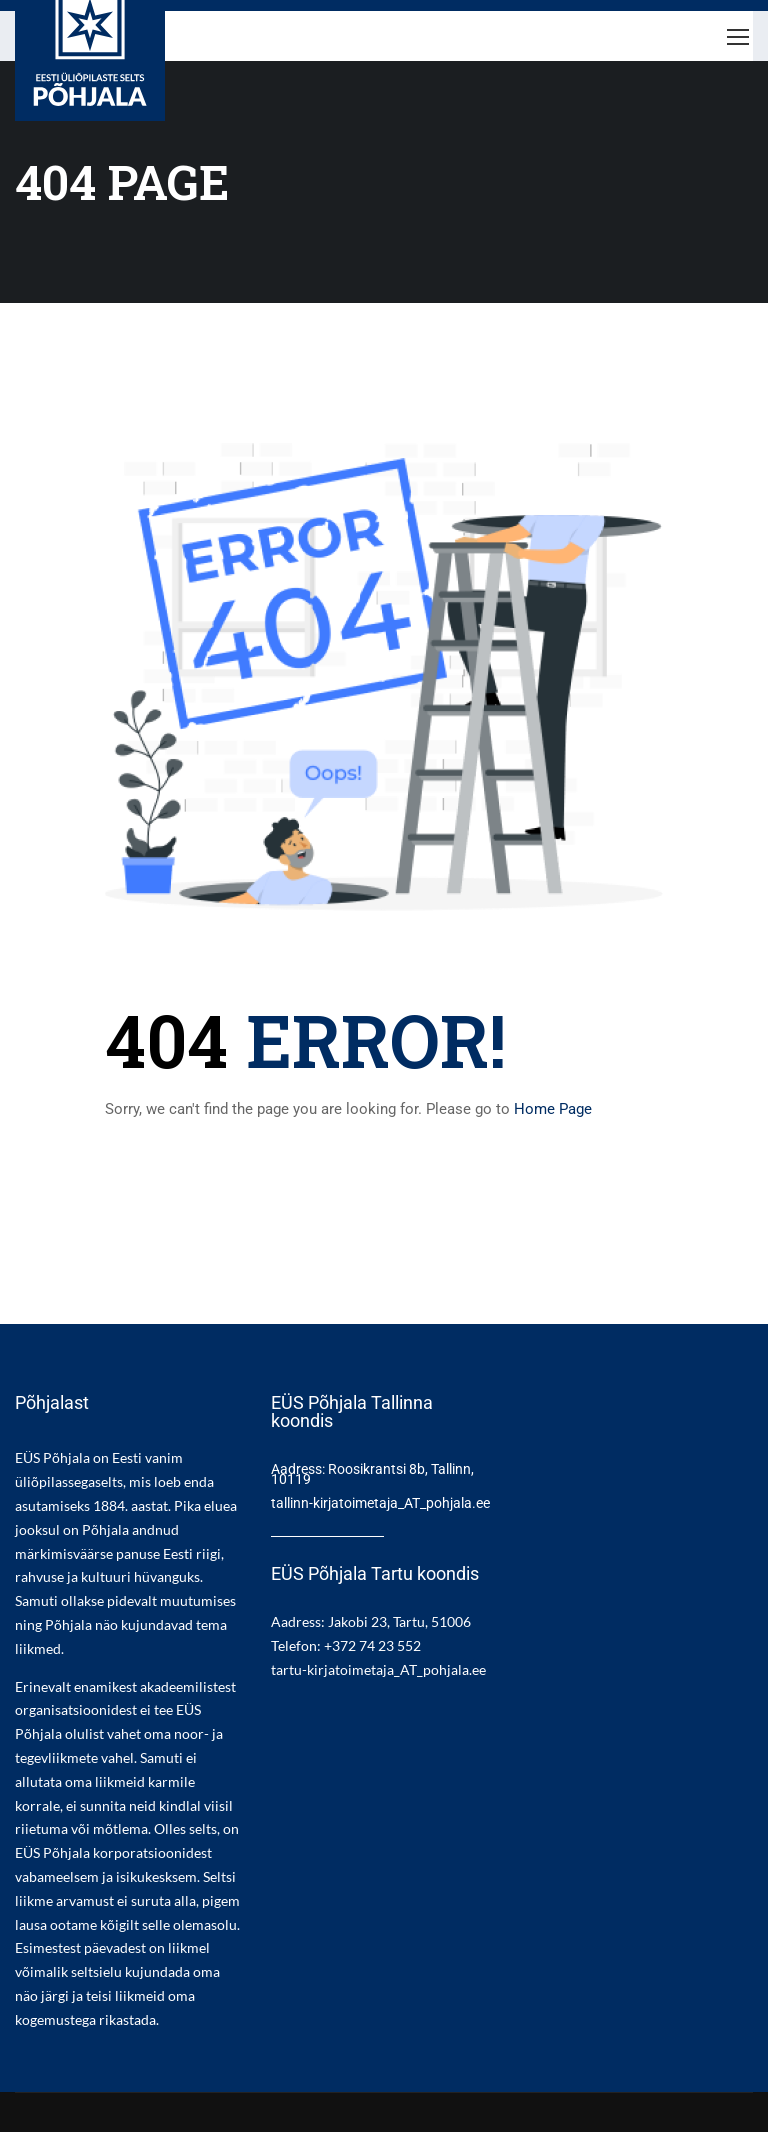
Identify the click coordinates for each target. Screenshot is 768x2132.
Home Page (553, 1109)
